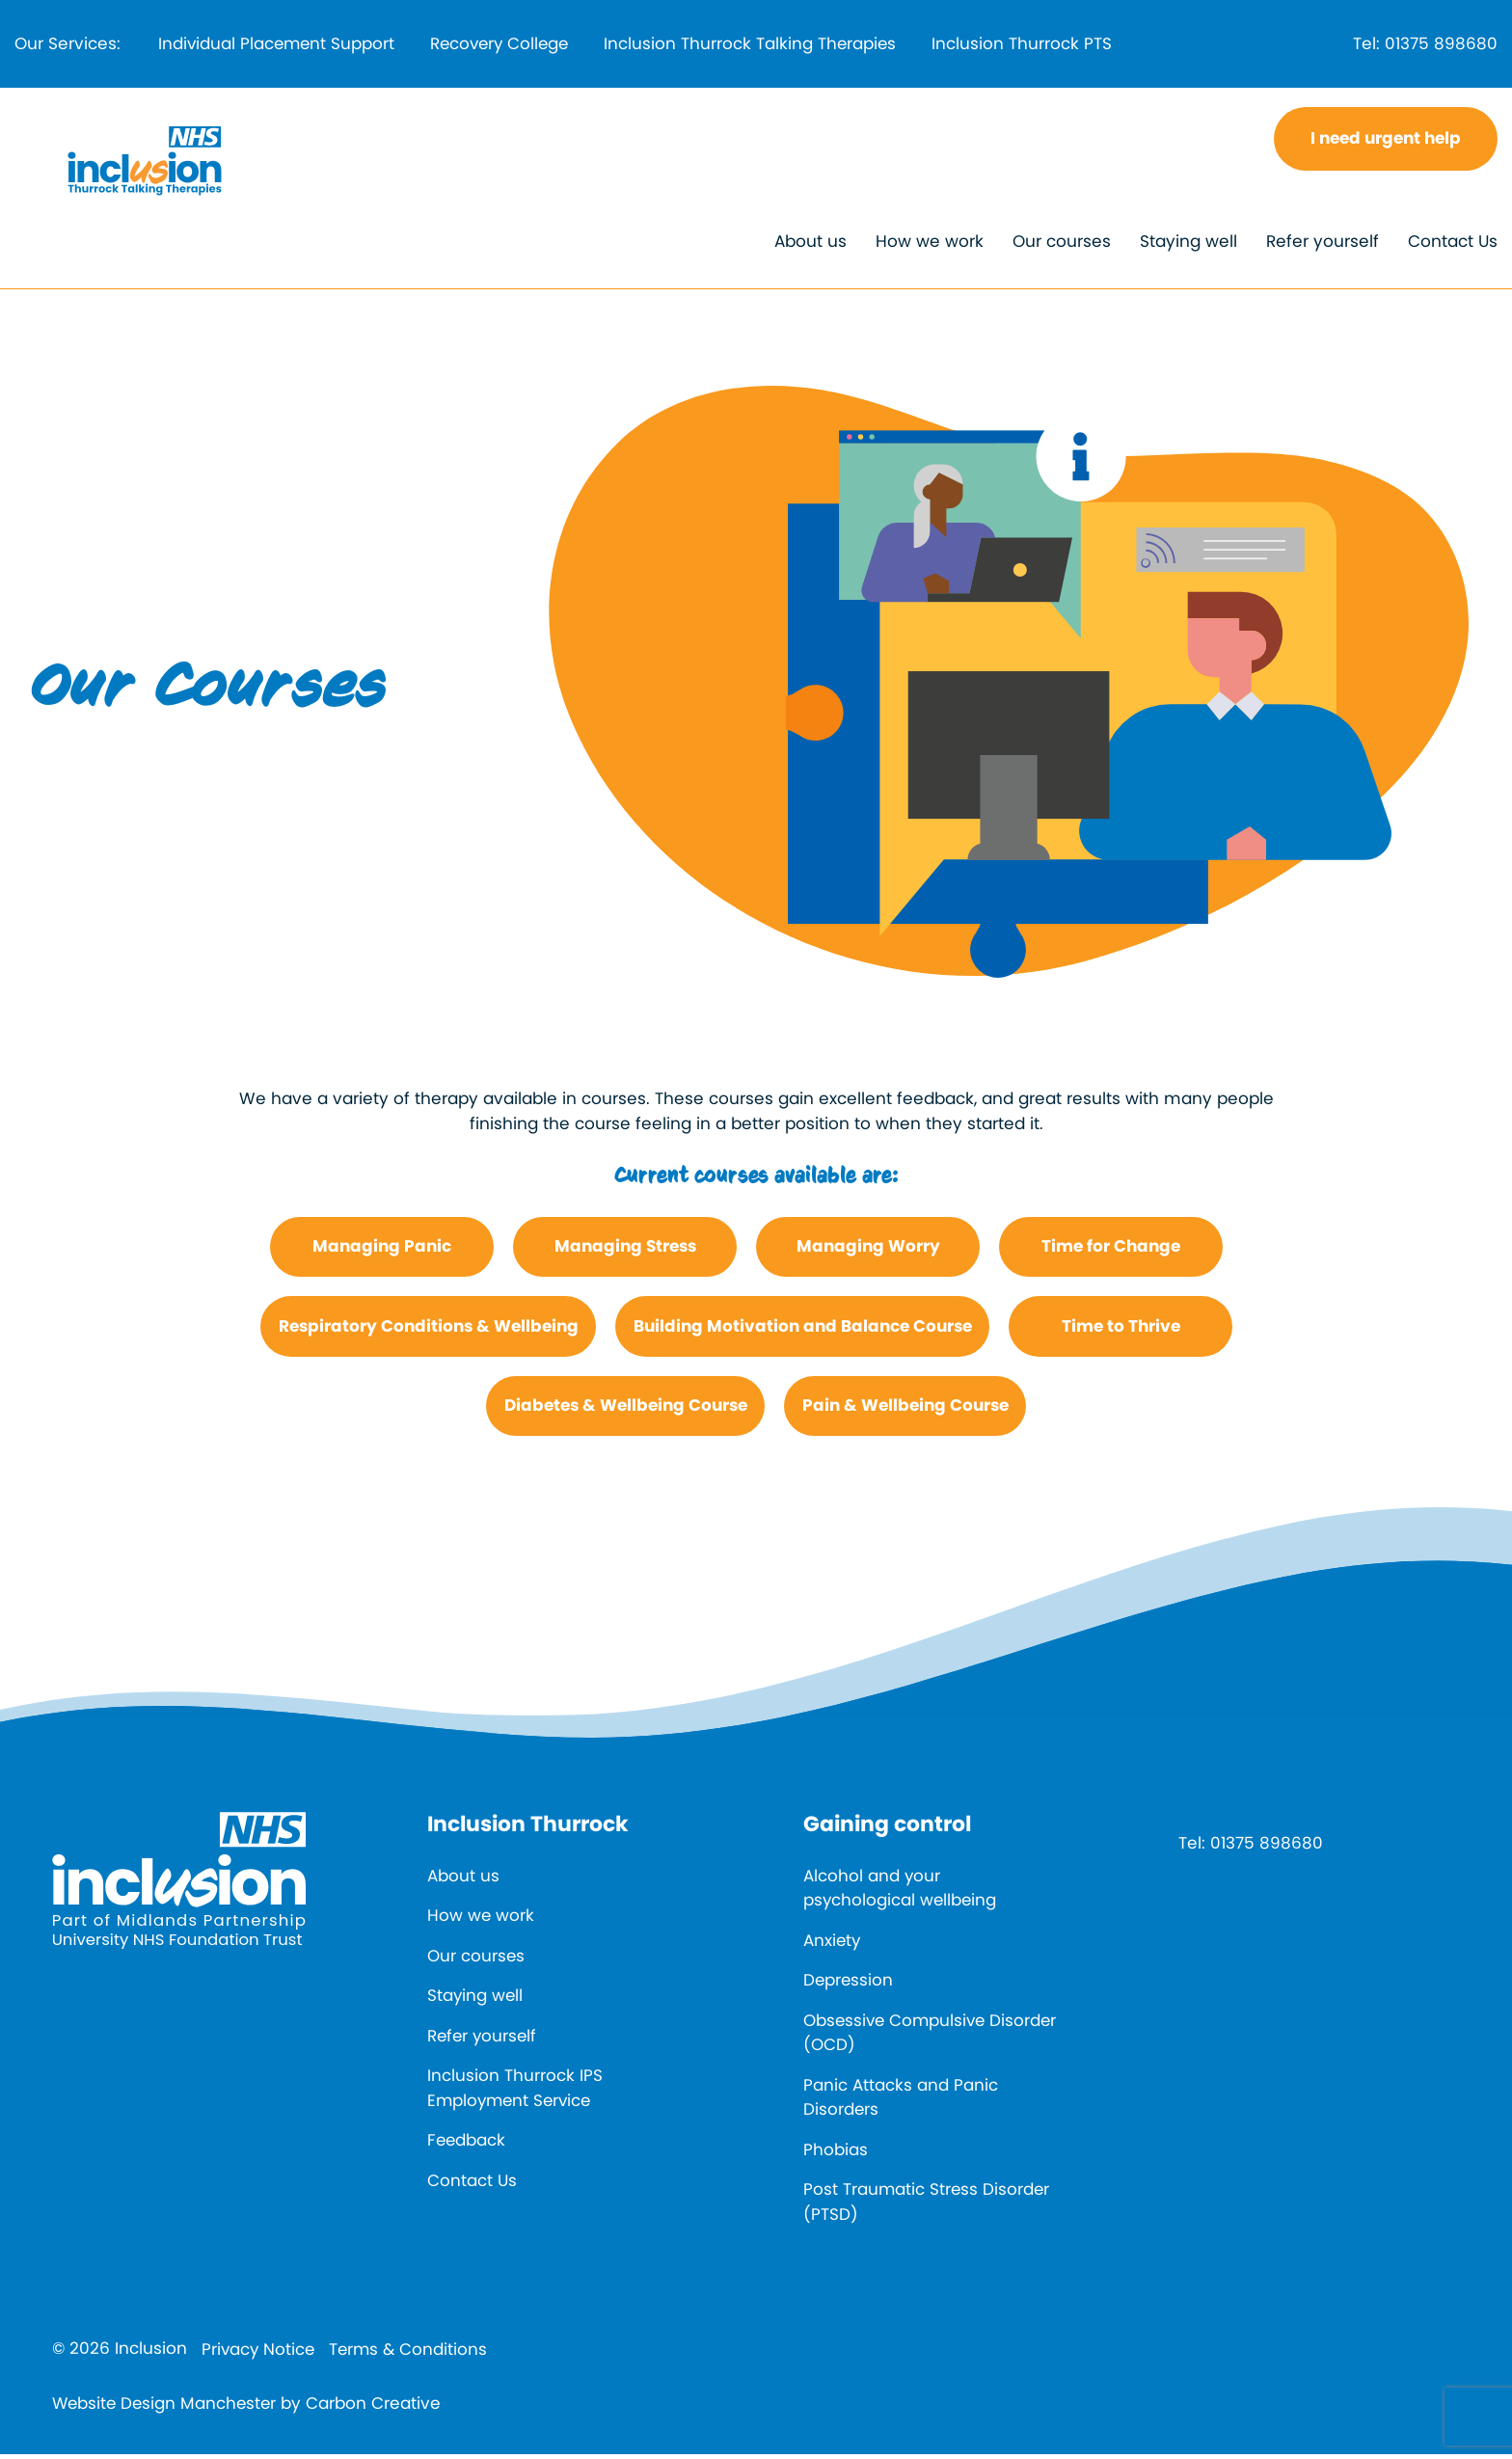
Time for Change (1110, 1250)
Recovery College (509, 45)
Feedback (467, 2144)
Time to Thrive (1121, 1329)
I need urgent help (1385, 142)
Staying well (1188, 245)
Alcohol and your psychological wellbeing (901, 1892)
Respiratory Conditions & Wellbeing (429, 1329)
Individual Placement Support (279, 45)
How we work (930, 245)
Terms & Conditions (412, 2353)
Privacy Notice (259, 2353)
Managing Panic (381, 1250)
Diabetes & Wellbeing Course (625, 1409)
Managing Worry (868, 1250)
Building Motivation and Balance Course (803, 1329)
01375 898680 (1441, 45)
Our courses (1061, 245)
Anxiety (832, 1944)
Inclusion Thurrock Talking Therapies (767, 45)
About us (810, 245)
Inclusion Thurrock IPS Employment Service (515, 2092)
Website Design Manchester (167, 2406)
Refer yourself (1322, 245)
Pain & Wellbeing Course (905, 1409)
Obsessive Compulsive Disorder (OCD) (896, 2037)
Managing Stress (625, 1250)
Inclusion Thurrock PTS (1043, 45)
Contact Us (1453, 245)
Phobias (835, 2153)
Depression (849, 1984)
